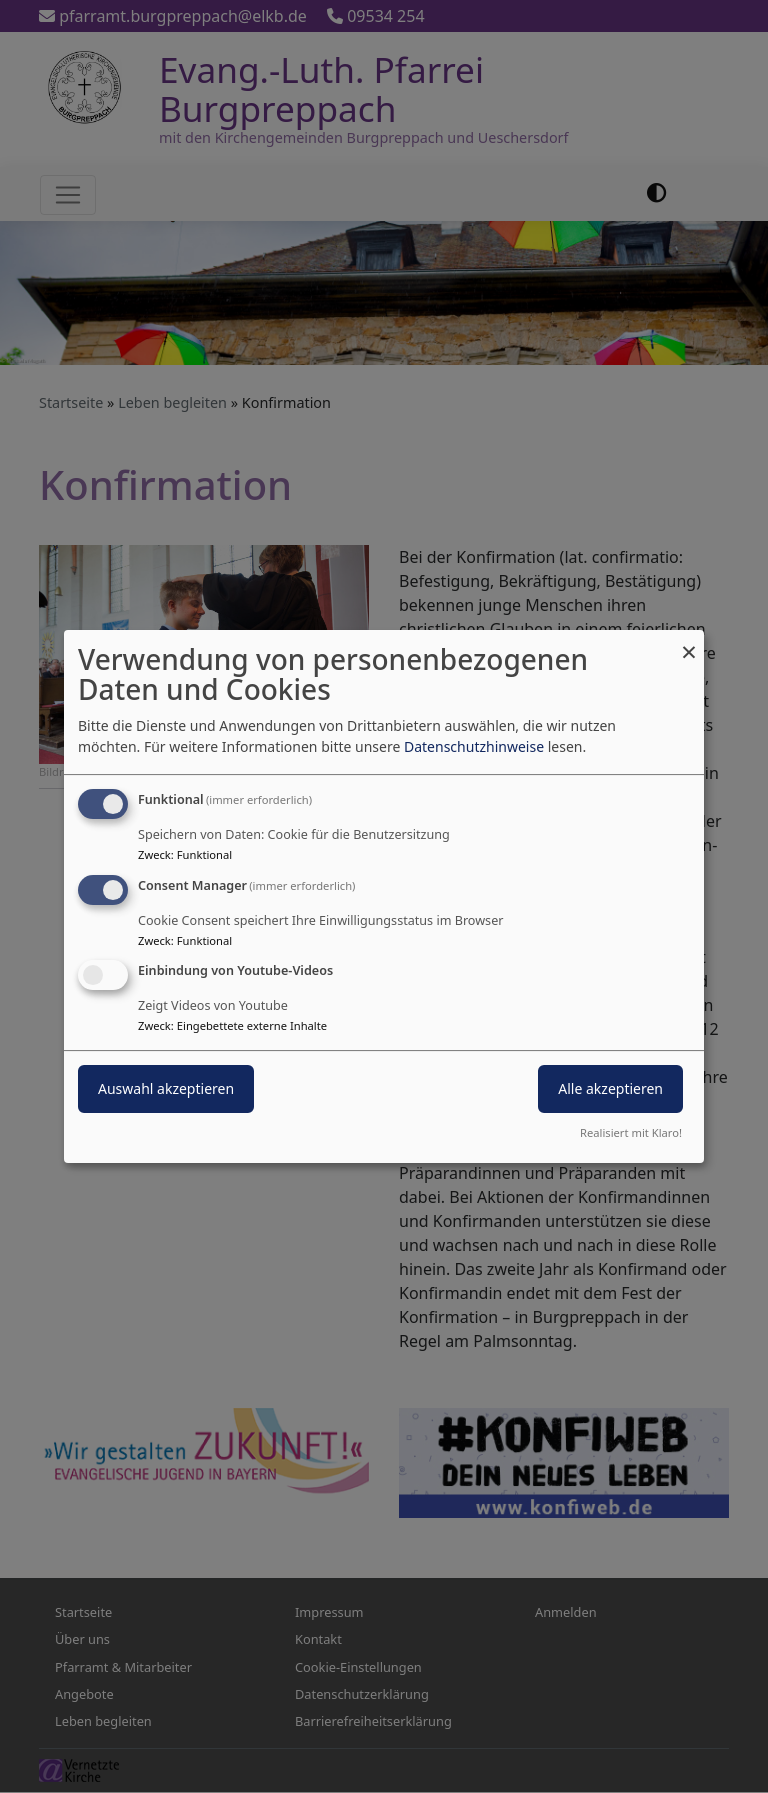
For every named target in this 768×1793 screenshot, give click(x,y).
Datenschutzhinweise (474, 746)
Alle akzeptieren (610, 1089)
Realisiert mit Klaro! (631, 1132)
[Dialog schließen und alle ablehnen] (689, 642)
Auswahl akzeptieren (166, 1089)
